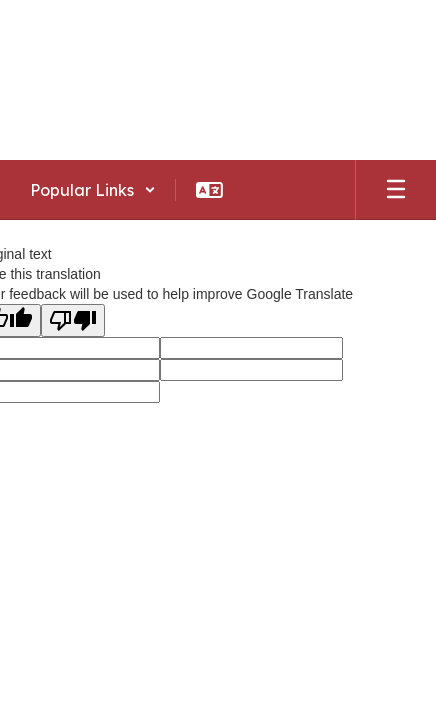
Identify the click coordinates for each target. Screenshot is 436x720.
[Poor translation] (73, 320)
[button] (93, 190)
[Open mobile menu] (396, 190)
